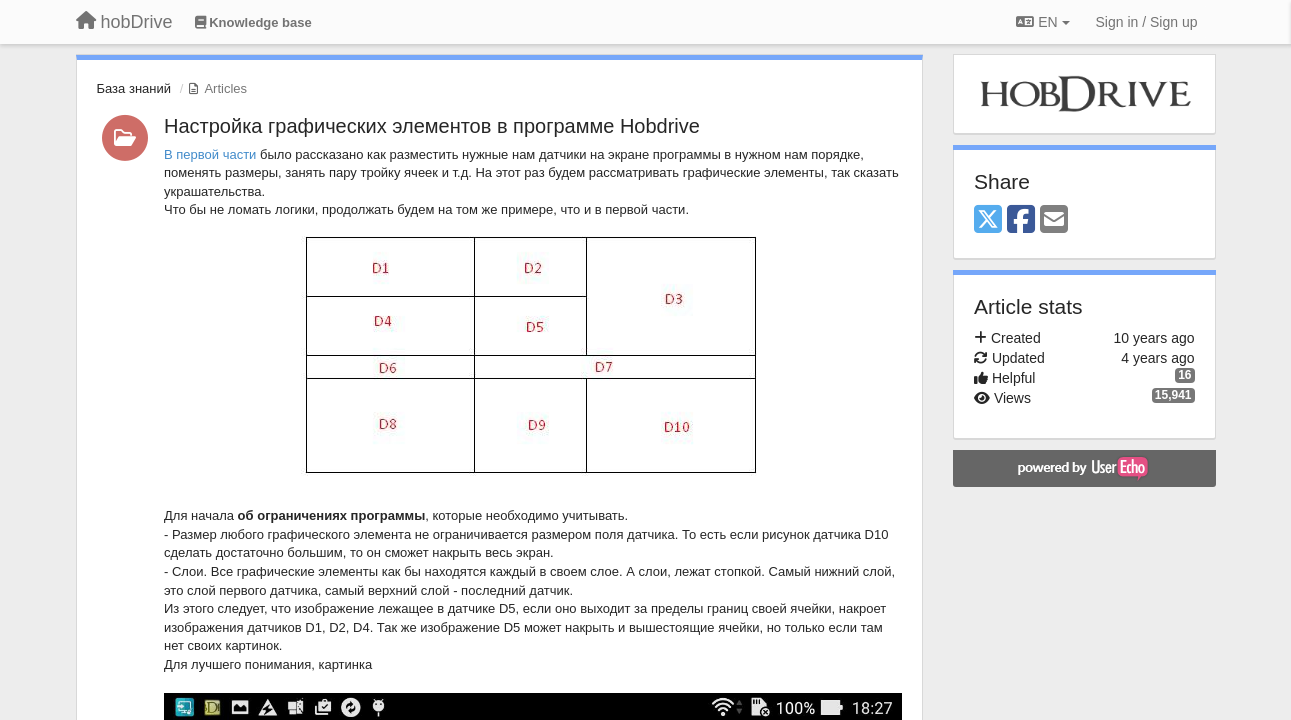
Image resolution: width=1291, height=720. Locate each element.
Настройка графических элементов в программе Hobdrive (432, 126)
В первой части (210, 154)
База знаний (134, 88)
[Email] (1054, 220)
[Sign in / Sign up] (1147, 22)
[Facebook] (1021, 220)
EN (1042, 22)
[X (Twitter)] (988, 220)
